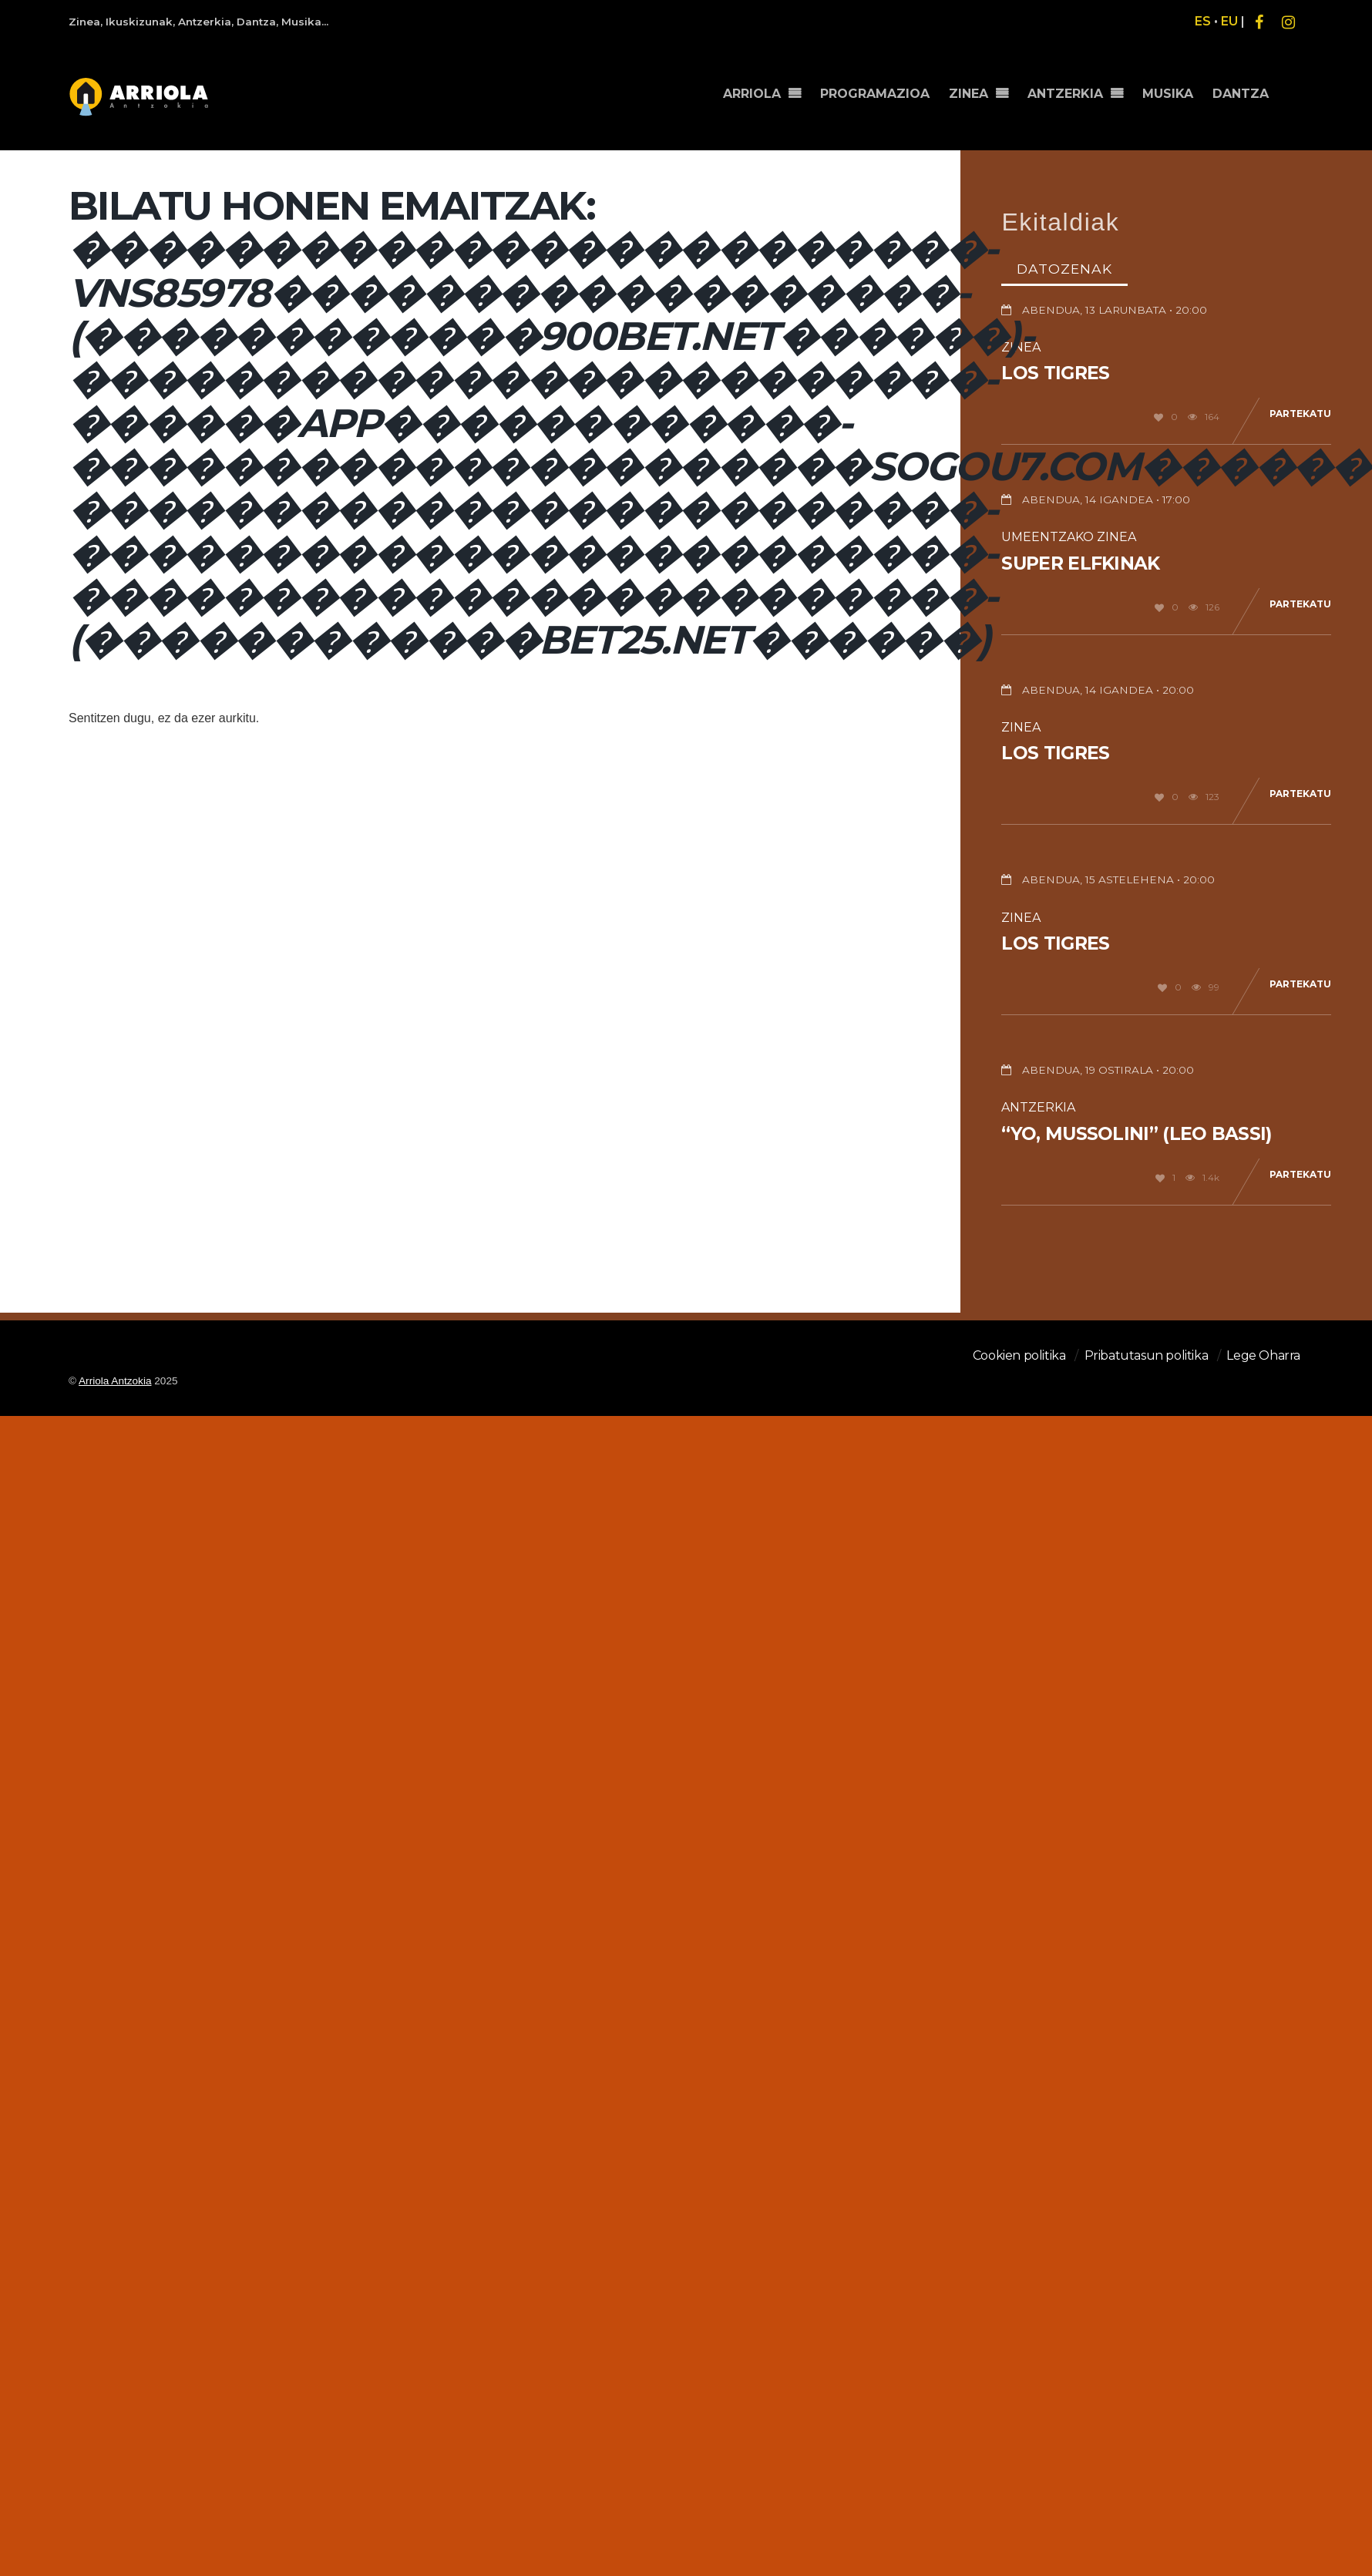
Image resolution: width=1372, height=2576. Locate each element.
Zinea (1021, 727)
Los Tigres (1055, 373)
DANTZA (1241, 89)
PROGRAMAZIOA (882, 89)
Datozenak (1064, 269)
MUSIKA (1170, 89)
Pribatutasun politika (1146, 1355)
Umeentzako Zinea (1068, 537)
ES (1203, 21)
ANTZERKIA (1070, 89)
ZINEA (974, 89)
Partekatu (1300, 413)
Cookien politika (1019, 1355)
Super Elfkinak (1080, 563)
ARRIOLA (761, 89)
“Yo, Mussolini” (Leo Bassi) (1136, 1134)
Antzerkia (1038, 1107)
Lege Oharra (1263, 1355)
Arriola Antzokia (115, 1381)
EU (1229, 21)
